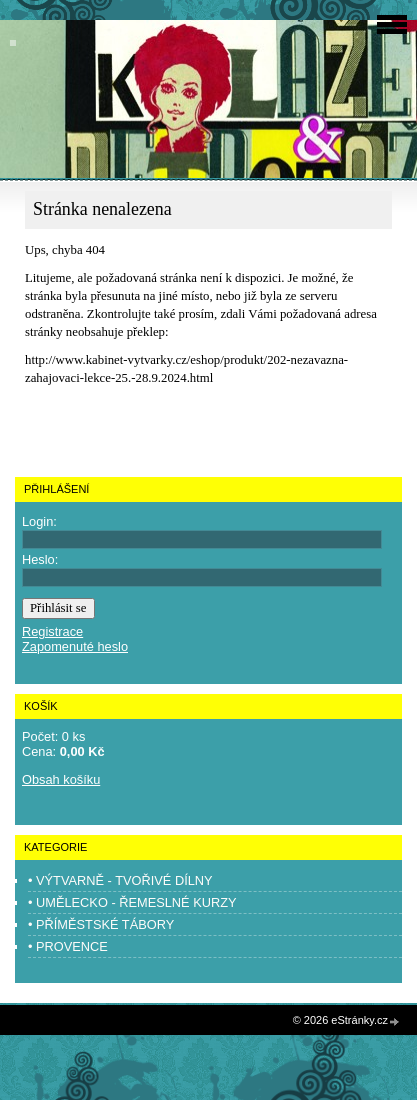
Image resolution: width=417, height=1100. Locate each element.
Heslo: (40, 559)
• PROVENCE (68, 946)
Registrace (52, 631)
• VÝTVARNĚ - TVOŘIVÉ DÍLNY (120, 880)
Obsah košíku (61, 779)
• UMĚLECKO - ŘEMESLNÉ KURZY (132, 902)
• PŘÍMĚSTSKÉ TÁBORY (101, 924)
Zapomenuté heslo (75, 646)
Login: (39, 521)
